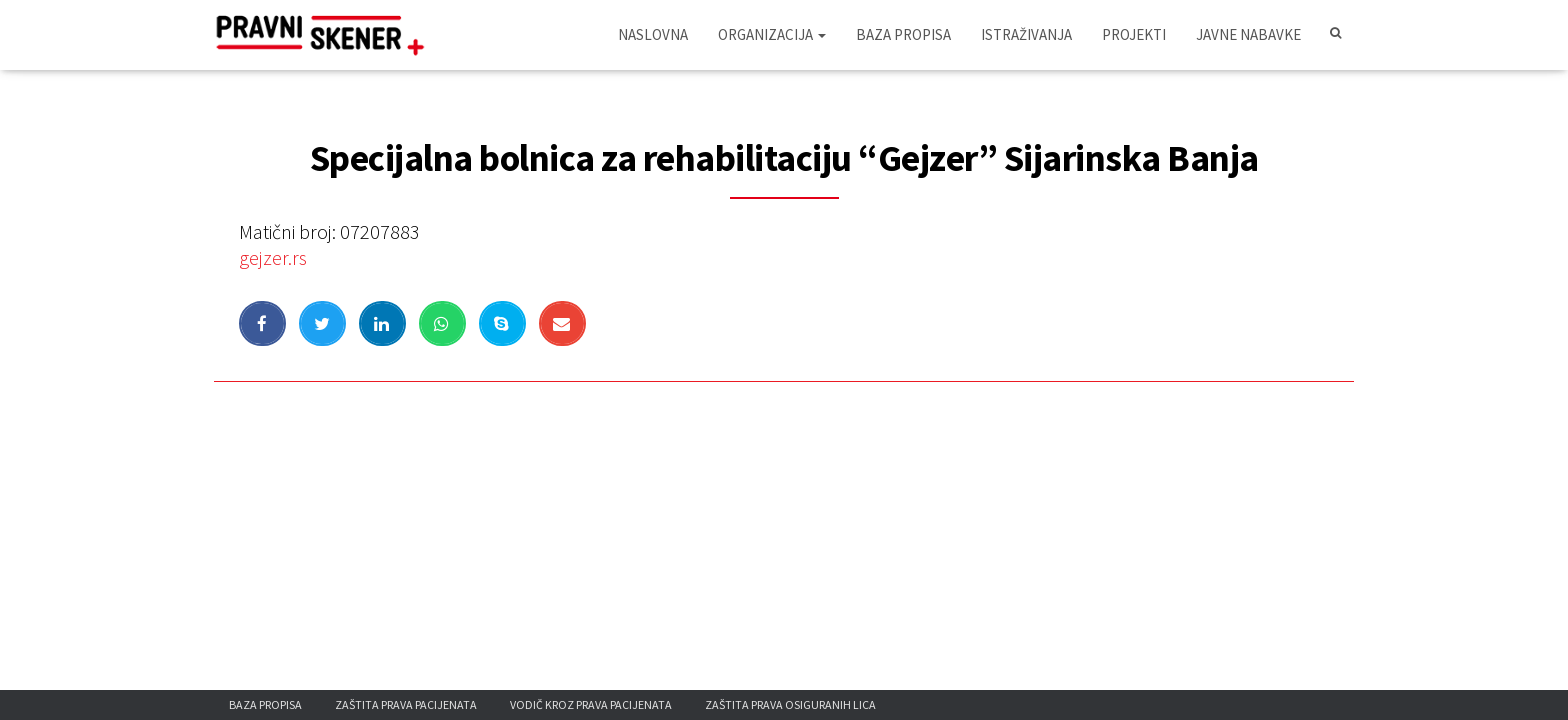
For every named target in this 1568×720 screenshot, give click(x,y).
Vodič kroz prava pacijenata (591, 704)
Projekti (1134, 34)
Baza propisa (903, 34)
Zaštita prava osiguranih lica (790, 704)
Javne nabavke (1248, 34)
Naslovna (653, 34)
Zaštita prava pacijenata (406, 704)
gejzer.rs (273, 257)
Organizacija (772, 34)
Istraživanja (1026, 34)
